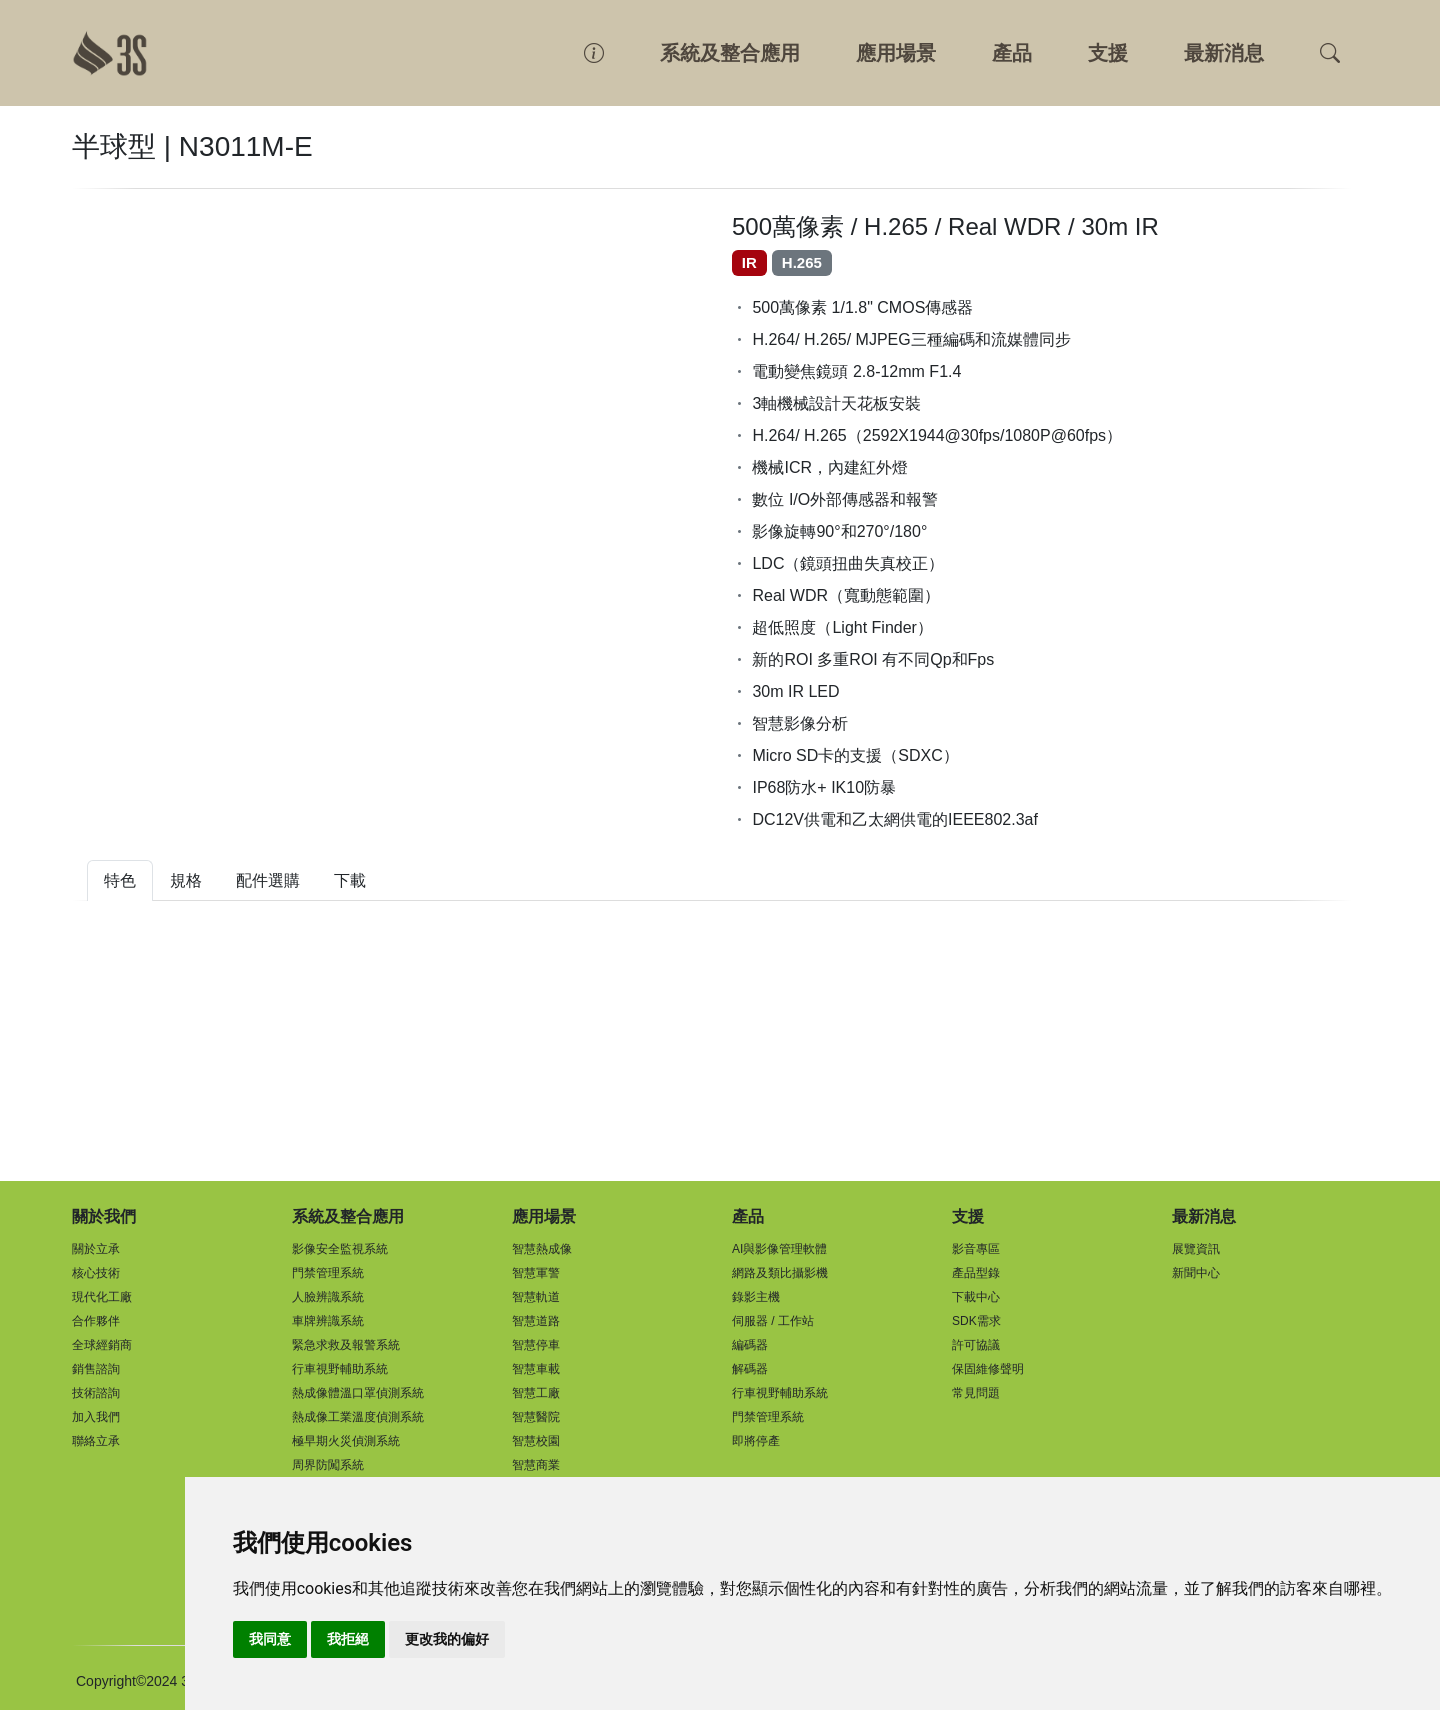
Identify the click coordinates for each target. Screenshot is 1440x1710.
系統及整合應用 (730, 53)
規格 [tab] (186, 880)
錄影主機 (756, 1297)
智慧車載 (536, 1369)
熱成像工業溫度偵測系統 (358, 1417)
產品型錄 (976, 1273)
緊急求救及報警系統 (346, 1345)
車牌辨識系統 (328, 1321)
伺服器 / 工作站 (773, 1321)
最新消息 (1224, 53)
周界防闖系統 (328, 1465)
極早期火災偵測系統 (346, 1441)
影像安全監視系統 (340, 1249)
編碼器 (750, 1345)
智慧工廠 (536, 1393)
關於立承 (96, 1249)
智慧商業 (536, 1465)
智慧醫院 (536, 1417)
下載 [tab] (350, 880)
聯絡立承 (96, 1441)
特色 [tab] (120, 880)
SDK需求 (976, 1321)
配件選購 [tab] (268, 880)
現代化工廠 (102, 1297)
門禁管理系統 (328, 1273)
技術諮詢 (96, 1393)
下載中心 (976, 1297)
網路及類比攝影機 (780, 1273)
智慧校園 (536, 1441)
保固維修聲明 (988, 1369)
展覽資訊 (1196, 1249)
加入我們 (96, 1417)
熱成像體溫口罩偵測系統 (358, 1393)
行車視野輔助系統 (340, 1369)
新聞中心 (1196, 1273)
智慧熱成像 (542, 1249)
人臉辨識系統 (328, 1297)
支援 (1108, 53)
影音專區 (976, 1249)
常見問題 (976, 1393)
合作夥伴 (96, 1321)
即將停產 (756, 1441)
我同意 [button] (270, 1639)
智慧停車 (536, 1345)
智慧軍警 (536, 1273)
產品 (1012, 53)
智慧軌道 (536, 1297)
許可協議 (976, 1345)
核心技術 (96, 1273)
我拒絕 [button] (348, 1639)
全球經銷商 (102, 1345)
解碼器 (750, 1369)
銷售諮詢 (96, 1369)
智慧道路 (536, 1321)
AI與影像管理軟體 (779, 1249)
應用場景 (896, 53)
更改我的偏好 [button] (447, 1639)
